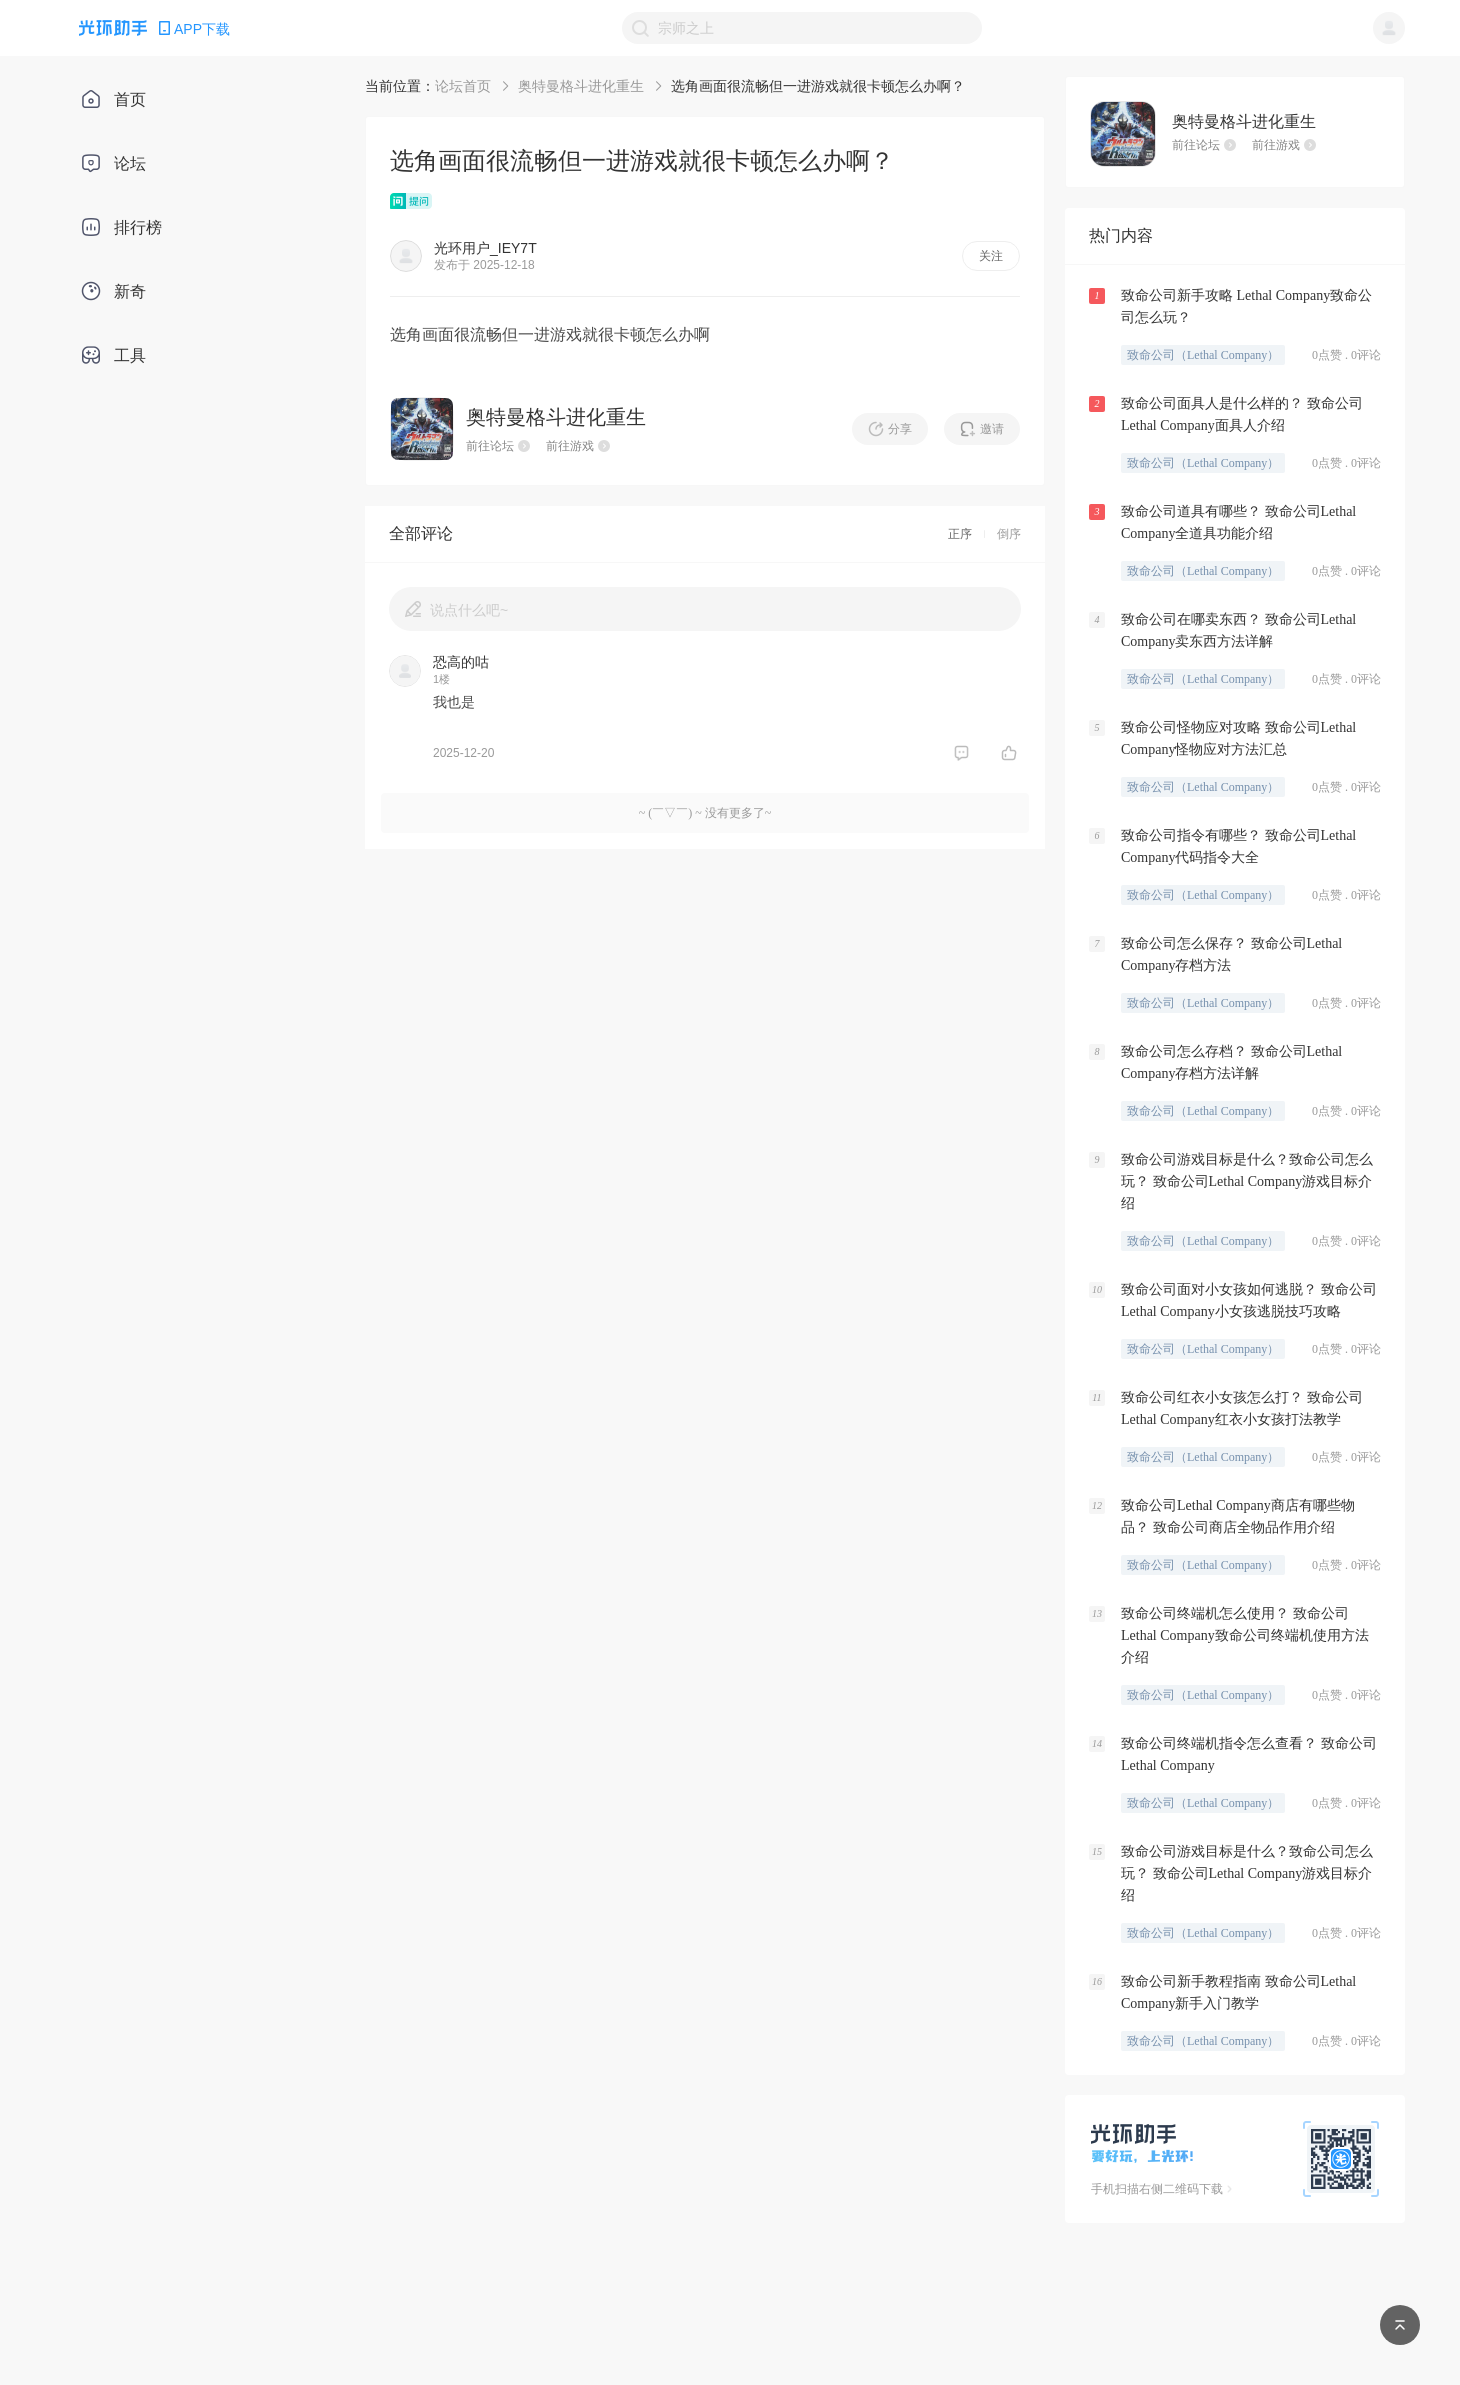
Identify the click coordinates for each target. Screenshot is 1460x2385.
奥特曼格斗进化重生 (581, 86)
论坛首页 (463, 86)
